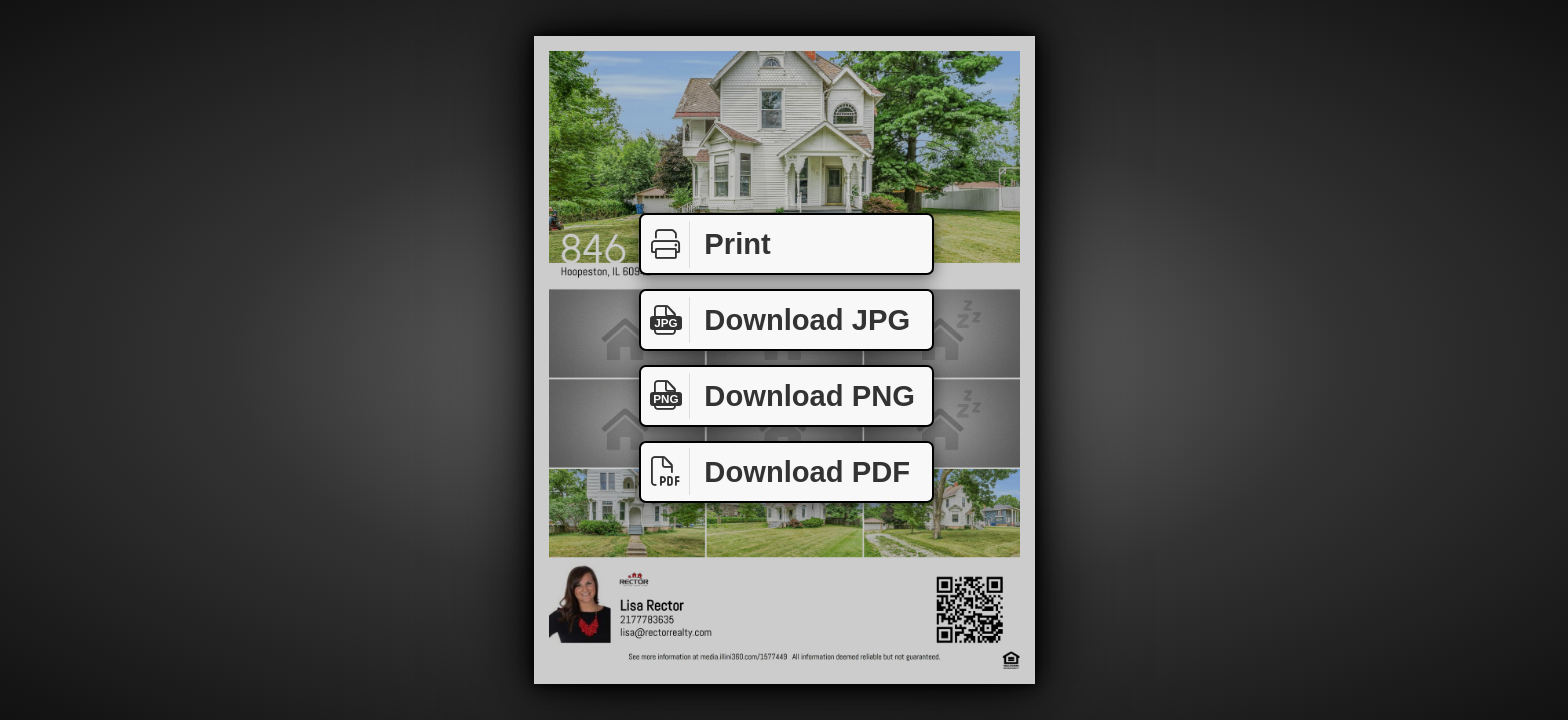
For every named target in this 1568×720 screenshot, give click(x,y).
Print (706, 244)
